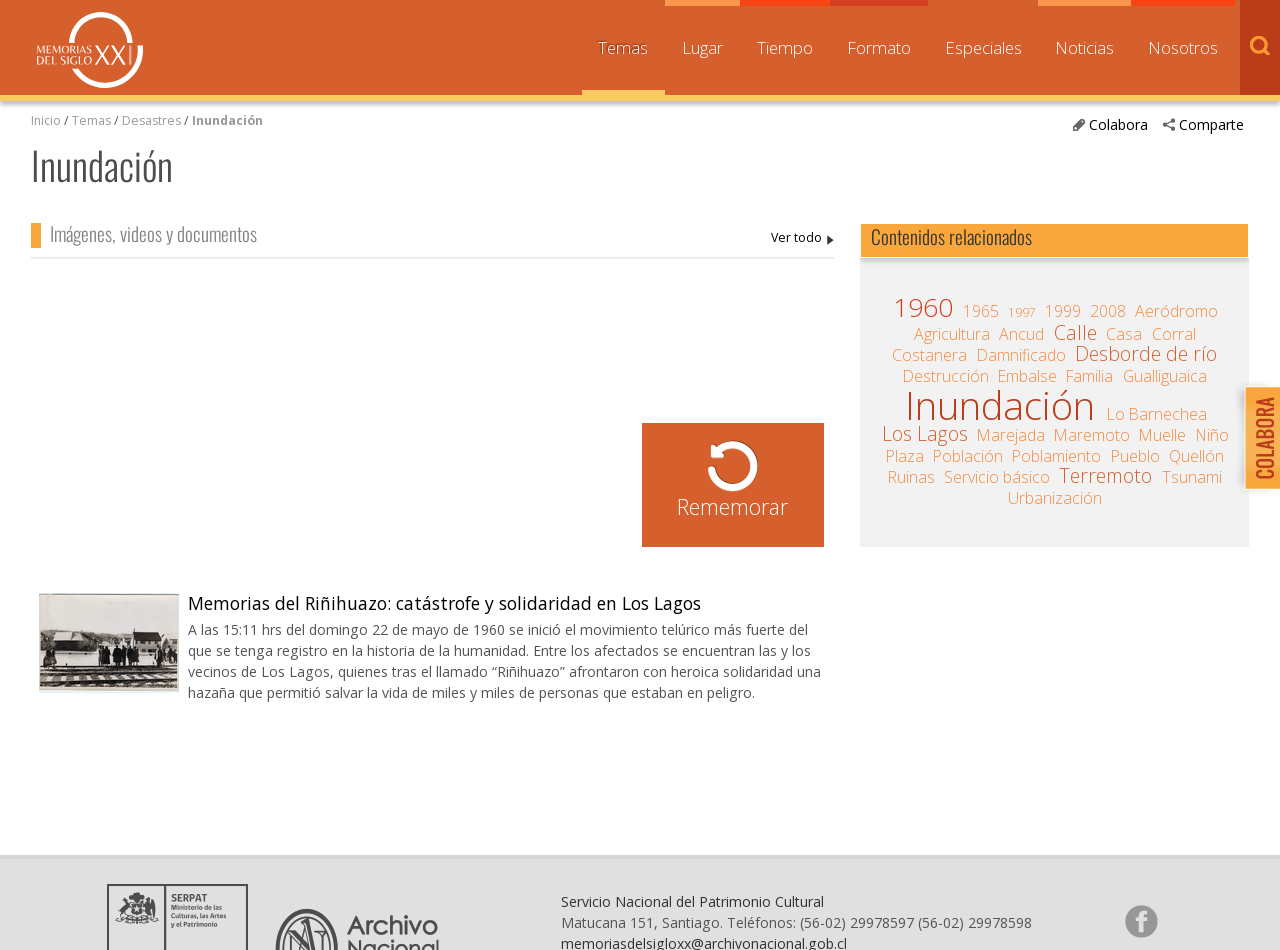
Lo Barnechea (1157, 414)
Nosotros (1183, 47)
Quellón (1196, 456)
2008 (1108, 311)
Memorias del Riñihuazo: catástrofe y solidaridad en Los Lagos (444, 603)
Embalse (1027, 376)
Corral (1174, 334)
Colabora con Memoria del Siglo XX (1257, 437)
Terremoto (1105, 476)
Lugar (702, 47)
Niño (1212, 435)
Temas (623, 47)
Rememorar (732, 506)
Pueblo (1135, 456)
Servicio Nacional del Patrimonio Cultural (692, 901)
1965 (981, 311)
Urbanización (1055, 498)
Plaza (905, 456)
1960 (923, 307)
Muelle (1162, 435)
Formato (879, 47)
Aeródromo (1176, 311)
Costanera (929, 355)
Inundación (227, 120)
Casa (1124, 334)
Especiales (983, 47)
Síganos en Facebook (1141, 921)
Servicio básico (997, 477)
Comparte (1211, 124)
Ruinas (911, 477)
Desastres (153, 120)
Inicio (46, 120)
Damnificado (1021, 355)
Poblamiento (1056, 456)
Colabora (1118, 124)
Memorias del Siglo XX (90, 50)
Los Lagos (925, 434)
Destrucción (946, 376)
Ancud (1021, 334)
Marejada (1011, 435)
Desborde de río (1146, 354)
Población (968, 456)
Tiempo (785, 47)
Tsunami (1192, 477)
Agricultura (952, 334)
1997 (1022, 312)
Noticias (1084, 47)
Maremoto (1092, 435)
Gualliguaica (1165, 376)
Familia (1089, 376)
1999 (1063, 311)
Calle (1075, 333)
